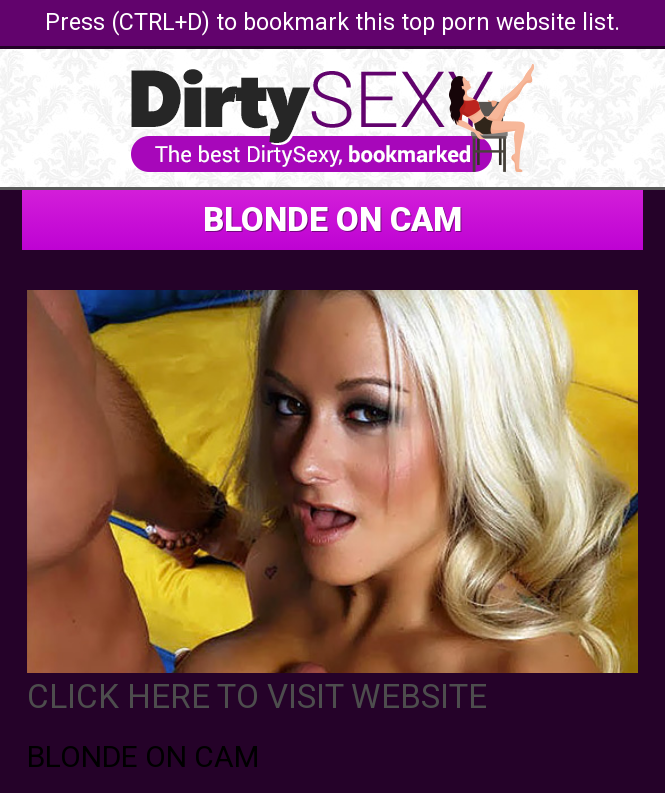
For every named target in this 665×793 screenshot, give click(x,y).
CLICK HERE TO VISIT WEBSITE (257, 696)
